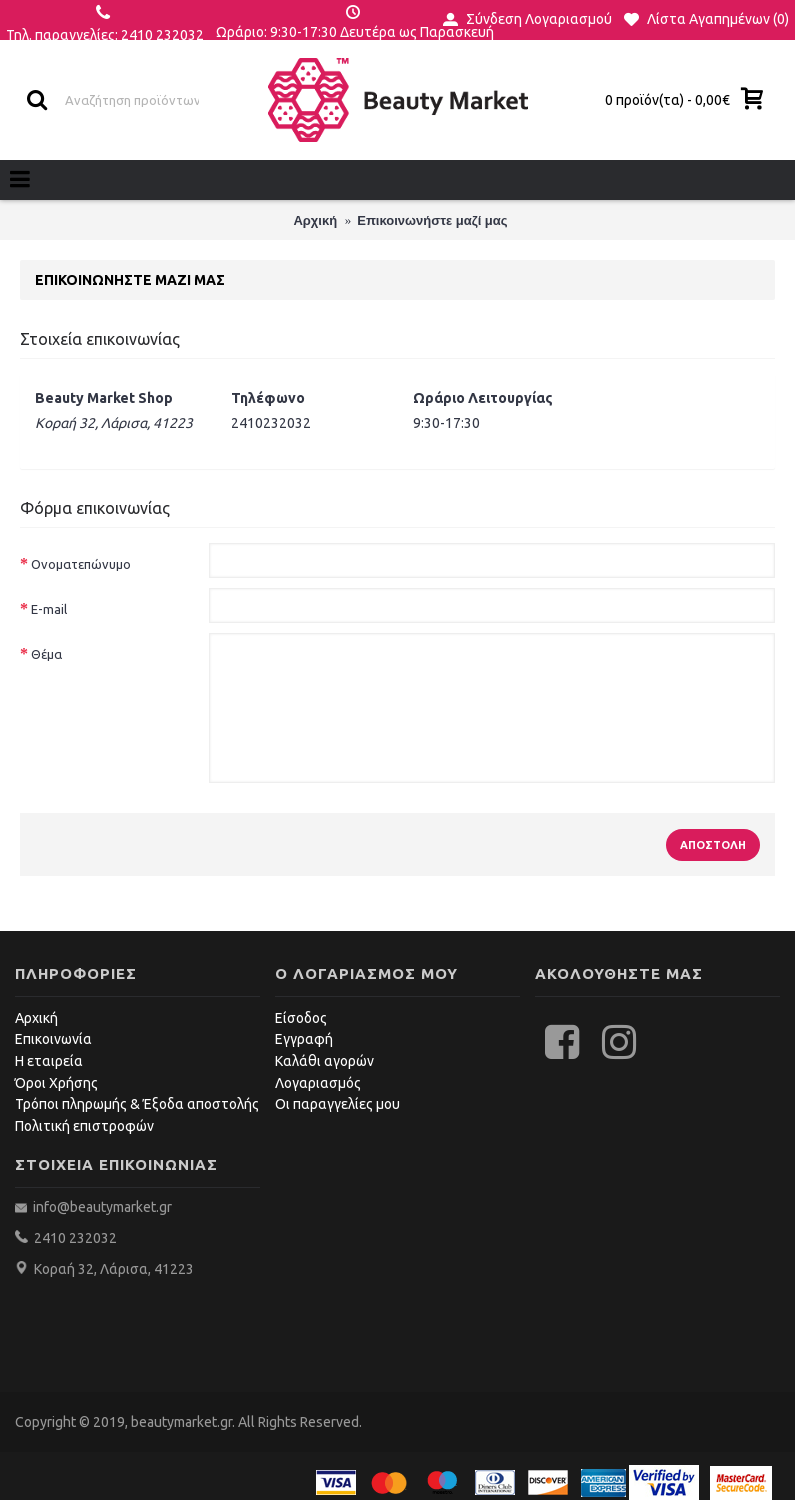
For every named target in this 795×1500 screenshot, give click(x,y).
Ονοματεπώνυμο (81, 564)
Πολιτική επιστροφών (84, 1126)
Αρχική (36, 1018)
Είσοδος (301, 1018)
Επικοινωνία (53, 1039)
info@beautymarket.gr (101, 1207)
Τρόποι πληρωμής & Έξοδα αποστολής (137, 1104)
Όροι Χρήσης (56, 1083)
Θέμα (46, 654)
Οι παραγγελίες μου (337, 1104)
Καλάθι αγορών (324, 1061)
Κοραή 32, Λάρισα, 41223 (114, 1269)
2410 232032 (75, 1238)
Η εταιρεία (49, 1061)
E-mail (49, 609)
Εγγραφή (304, 1039)
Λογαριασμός (318, 1083)
